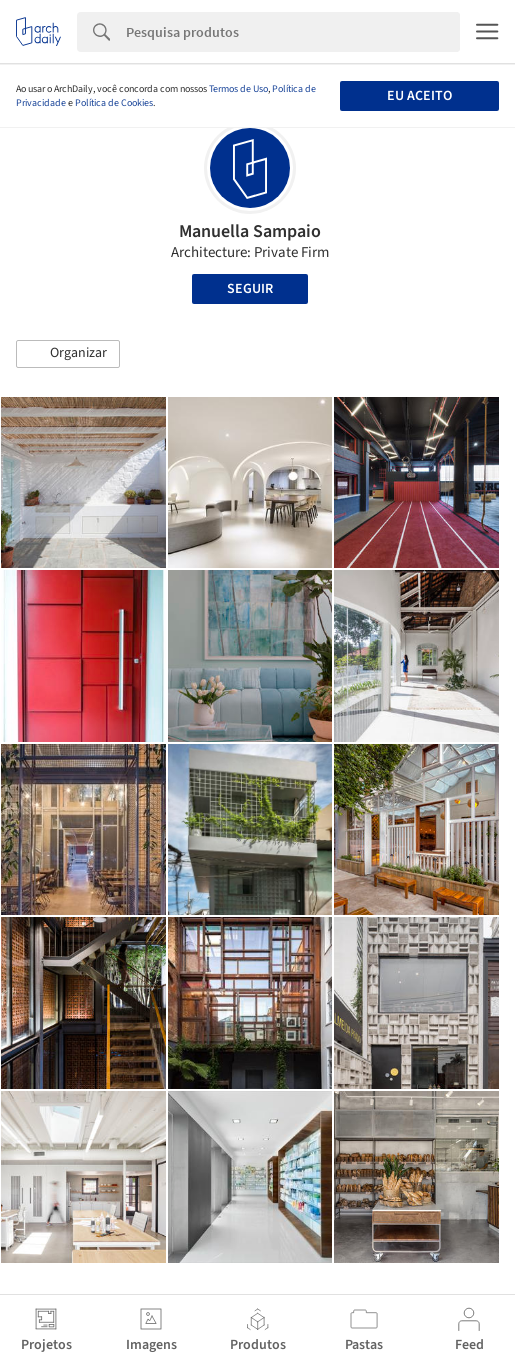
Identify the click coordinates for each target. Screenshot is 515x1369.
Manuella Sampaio (250, 231)
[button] (68, 354)
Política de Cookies (114, 103)
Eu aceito (419, 96)
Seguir (250, 289)
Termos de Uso (238, 89)
